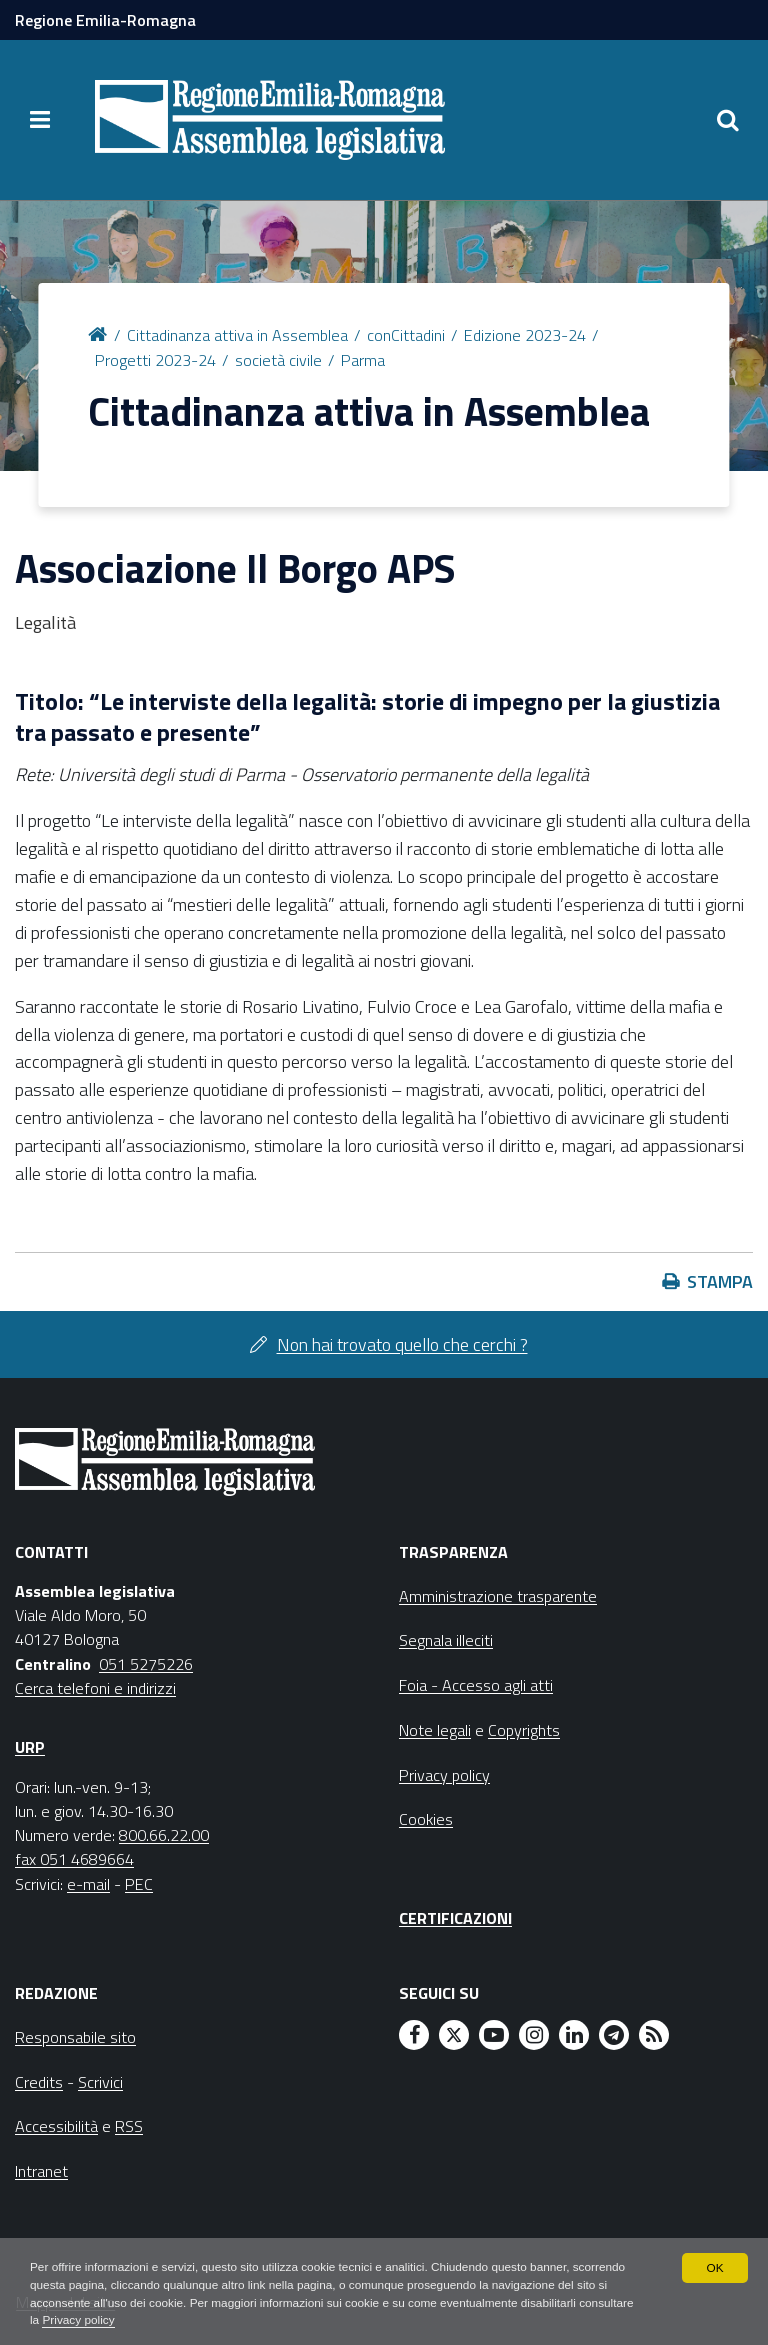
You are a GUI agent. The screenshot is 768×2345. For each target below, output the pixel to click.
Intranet (41, 2171)
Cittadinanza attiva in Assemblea (237, 335)
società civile (278, 360)
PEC (139, 1884)
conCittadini (406, 335)
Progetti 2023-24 (155, 360)
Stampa (720, 1281)
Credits (39, 2082)
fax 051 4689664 (74, 1859)
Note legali (435, 1730)
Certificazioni (455, 1918)
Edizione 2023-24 (525, 335)
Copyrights (524, 1730)
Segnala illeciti (446, 1640)
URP (30, 1747)
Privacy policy (137, 2321)
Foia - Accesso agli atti (476, 1685)
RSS (129, 2126)
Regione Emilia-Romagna (105, 20)
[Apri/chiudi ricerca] (728, 120)
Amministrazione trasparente (498, 1596)
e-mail (88, 1884)
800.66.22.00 (164, 1835)
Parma (363, 360)
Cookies (426, 1819)
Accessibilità (56, 2126)
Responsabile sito (75, 2037)
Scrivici (100, 2082)
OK (714, 2267)
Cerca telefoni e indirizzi (95, 1688)
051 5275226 (146, 1664)
